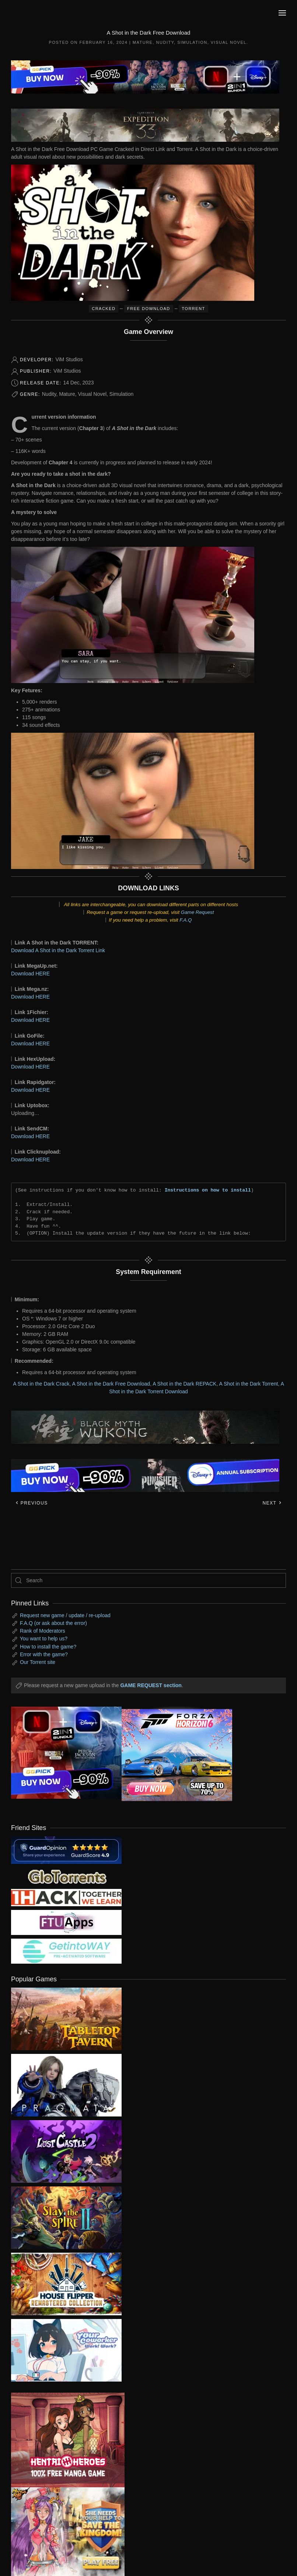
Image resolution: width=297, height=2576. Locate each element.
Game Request (197, 912)
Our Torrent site (37, 1662)
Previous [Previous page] (31, 1503)
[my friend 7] (66, 1951)
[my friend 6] (66, 1922)
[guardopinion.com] (66, 1849)
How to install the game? (48, 1647)
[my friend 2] (66, 1876)
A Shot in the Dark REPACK (184, 1384)
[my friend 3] (66, 1897)
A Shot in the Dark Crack (41, 1384)
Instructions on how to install (208, 1190)
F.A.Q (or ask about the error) (53, 1623)
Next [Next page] (272, 1503)
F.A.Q (185, 920)
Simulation (192, 42)
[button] (282, 13)
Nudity (165, 42)
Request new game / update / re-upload (65, 1615)
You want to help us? (43, 1638)
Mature (143, 42)
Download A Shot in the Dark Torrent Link (58, 950)
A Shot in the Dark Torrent (248, 1384)
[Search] (148, 1580)
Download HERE (30, 973)
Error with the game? (44, 1654)
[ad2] (62, 2440)
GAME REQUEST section (150, 1685)
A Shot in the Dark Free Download (111, 1384)
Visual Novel (229, 42)
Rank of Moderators (42, 1631)
